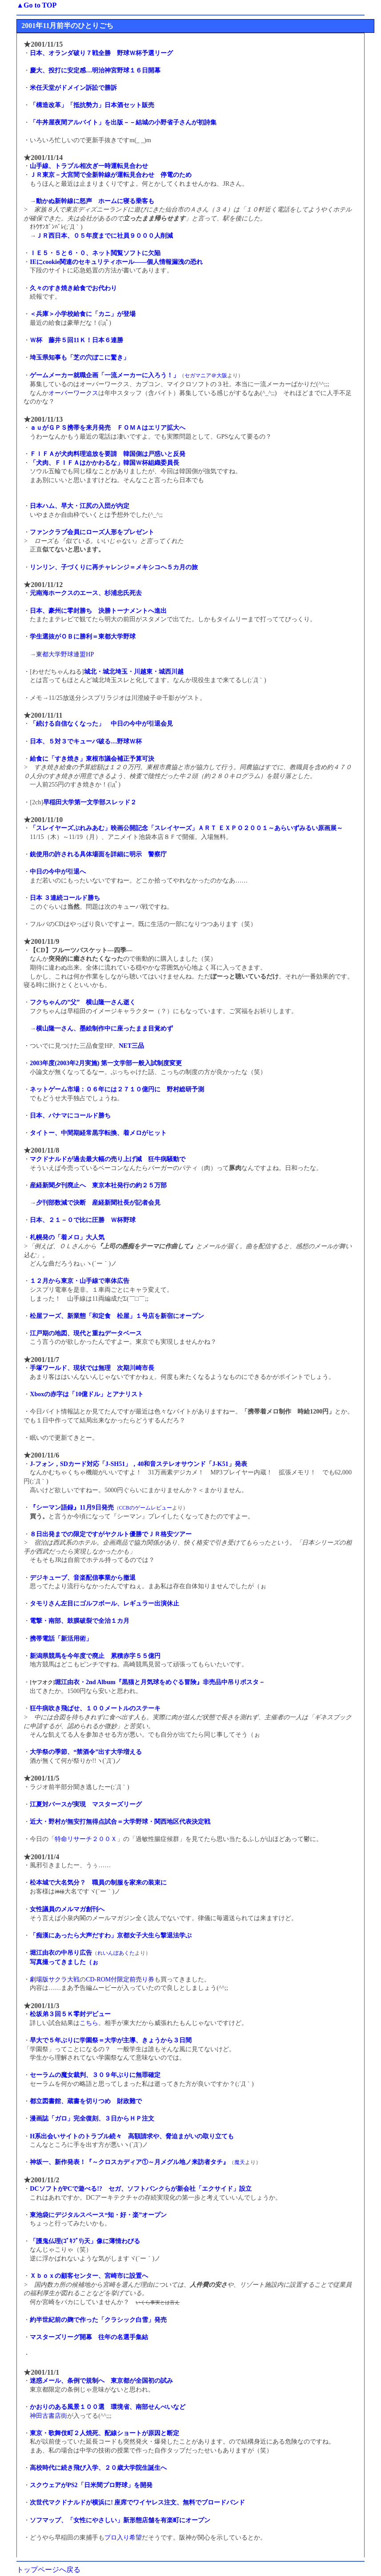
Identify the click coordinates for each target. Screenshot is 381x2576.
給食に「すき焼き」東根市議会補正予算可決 (92, 758)
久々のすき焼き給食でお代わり (73, 288)
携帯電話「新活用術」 (61, 1638)
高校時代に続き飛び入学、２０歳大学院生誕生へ (98, 2467)
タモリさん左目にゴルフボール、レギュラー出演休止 (104, 1603)
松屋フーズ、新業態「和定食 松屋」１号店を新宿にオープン (117, 1316)
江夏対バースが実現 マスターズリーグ (86, 1804)
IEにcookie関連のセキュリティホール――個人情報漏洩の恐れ (116, 262)
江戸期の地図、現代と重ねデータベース (86, 1333)
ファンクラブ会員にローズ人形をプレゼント (92, 532)
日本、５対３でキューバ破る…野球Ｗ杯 (86, 741)
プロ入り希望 (123, 2537)
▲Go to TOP (36, 5)
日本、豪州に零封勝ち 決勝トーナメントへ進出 (98, 610)
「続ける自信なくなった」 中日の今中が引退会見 (101, 723)
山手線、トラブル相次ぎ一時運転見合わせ (89, 166)
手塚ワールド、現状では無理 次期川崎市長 (92, 1368)
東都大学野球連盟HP (65, 654)
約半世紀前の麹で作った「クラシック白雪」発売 (98, 2319)
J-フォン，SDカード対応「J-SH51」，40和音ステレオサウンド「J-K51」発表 (138, 1464)
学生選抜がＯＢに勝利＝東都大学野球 (83, 636)
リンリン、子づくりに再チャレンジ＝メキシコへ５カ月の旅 (114, 567)
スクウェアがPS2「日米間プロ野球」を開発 (91, 2485)
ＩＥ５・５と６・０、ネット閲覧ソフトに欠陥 (95, 253)
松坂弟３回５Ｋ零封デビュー (70, 2014)
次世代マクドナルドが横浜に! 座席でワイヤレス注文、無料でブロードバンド (137, 2502)
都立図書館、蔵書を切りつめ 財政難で (86, 2101)
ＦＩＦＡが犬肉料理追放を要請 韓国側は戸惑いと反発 (107, 454)
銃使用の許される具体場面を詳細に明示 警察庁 (98, 854)
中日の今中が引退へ (58, 871)
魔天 (239, 2162)
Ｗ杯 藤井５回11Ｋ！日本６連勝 (76, 340)
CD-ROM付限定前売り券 (120, 1979)
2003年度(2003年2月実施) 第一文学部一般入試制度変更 (106, 1063)
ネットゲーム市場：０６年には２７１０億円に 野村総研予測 (117, 1089)
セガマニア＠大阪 (205, 376)
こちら (89, 2023)
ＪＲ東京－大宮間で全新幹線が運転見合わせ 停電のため (111, 175)
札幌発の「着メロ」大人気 (67, 1237)
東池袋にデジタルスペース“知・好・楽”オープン (98, 2215)
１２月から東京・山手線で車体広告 (79, 1281)
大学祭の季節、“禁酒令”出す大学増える (86, 1752)
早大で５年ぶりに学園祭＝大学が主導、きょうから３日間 (111, 2040)
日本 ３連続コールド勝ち (65, 898)
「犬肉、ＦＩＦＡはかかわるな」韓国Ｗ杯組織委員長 (104, 462)
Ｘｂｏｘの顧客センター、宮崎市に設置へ (89, 2275)
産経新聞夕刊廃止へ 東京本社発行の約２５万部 (98, 1185)
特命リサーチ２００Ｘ (86, 1839)
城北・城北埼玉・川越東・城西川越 (134, 671)
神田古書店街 (48, 2415)
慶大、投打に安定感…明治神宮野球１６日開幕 (95, 70)
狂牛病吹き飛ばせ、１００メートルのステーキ (95, 1708)
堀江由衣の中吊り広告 (61, 1952)
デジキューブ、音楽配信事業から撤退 (83, 1577)
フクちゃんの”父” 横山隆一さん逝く (83, 1002)
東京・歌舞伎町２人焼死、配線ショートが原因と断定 (104, 2433)
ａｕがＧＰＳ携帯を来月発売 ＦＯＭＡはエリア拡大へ (107, 427)
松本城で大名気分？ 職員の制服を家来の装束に (98, 1882)
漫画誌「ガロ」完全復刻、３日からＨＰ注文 (92, 2118)
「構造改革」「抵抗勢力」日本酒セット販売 (92, 105)
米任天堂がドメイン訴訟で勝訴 (73, 87)
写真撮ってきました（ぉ (64, 1962)
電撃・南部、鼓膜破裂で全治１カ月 (79, 1620)
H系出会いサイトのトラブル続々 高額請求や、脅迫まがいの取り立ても (132, 2136)
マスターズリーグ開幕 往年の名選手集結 (89, 2337)
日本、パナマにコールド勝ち (70, 1115)
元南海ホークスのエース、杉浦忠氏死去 (86, 593)
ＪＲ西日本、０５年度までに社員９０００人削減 (104, 235)
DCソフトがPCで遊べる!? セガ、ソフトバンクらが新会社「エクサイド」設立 (141, 2188)
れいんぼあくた (116, 1953)
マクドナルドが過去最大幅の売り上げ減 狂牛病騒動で (107, 1159)
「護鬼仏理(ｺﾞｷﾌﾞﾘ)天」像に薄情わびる (85, 2241)
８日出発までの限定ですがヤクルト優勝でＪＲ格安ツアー (111, 1534)
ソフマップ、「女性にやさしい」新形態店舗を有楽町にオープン (120, 2520)
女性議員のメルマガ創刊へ (67, 1909)
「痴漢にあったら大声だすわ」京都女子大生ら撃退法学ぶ (111, 1935)
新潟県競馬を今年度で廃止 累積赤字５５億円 (95, 1656)
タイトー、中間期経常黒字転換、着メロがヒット (98, 1133)
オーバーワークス (73, 393)
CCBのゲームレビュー (145, 1508)
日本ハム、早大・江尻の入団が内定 (79, 506)
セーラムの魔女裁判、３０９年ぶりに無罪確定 (95, 2075)
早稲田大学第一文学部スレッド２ (89, 802)
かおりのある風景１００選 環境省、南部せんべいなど (107, 2407)
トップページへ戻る (48, 2569)
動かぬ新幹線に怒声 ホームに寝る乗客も (95, 201)
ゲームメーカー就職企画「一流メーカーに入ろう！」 (104, 375)
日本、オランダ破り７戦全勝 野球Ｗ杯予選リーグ (101, 53)
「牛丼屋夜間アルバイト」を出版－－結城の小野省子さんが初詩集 (123, 122)
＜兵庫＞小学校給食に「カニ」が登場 (83, 314)
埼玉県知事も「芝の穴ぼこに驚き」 (79, 357)
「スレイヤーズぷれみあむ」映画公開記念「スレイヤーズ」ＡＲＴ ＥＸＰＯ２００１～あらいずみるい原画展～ (186, 828)
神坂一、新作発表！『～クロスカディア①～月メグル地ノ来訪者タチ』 (129, 2162)
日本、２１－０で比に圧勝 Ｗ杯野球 (83, 1220)
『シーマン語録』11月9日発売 (71, 1507)
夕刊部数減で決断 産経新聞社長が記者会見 (98, 1202)
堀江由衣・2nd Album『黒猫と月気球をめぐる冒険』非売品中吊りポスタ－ (160, 1682)
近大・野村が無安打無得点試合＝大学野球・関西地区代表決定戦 (120, 1821)
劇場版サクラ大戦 (55, 1979)
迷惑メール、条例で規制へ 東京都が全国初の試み (101, 2380)
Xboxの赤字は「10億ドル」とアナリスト (87, 1394)
